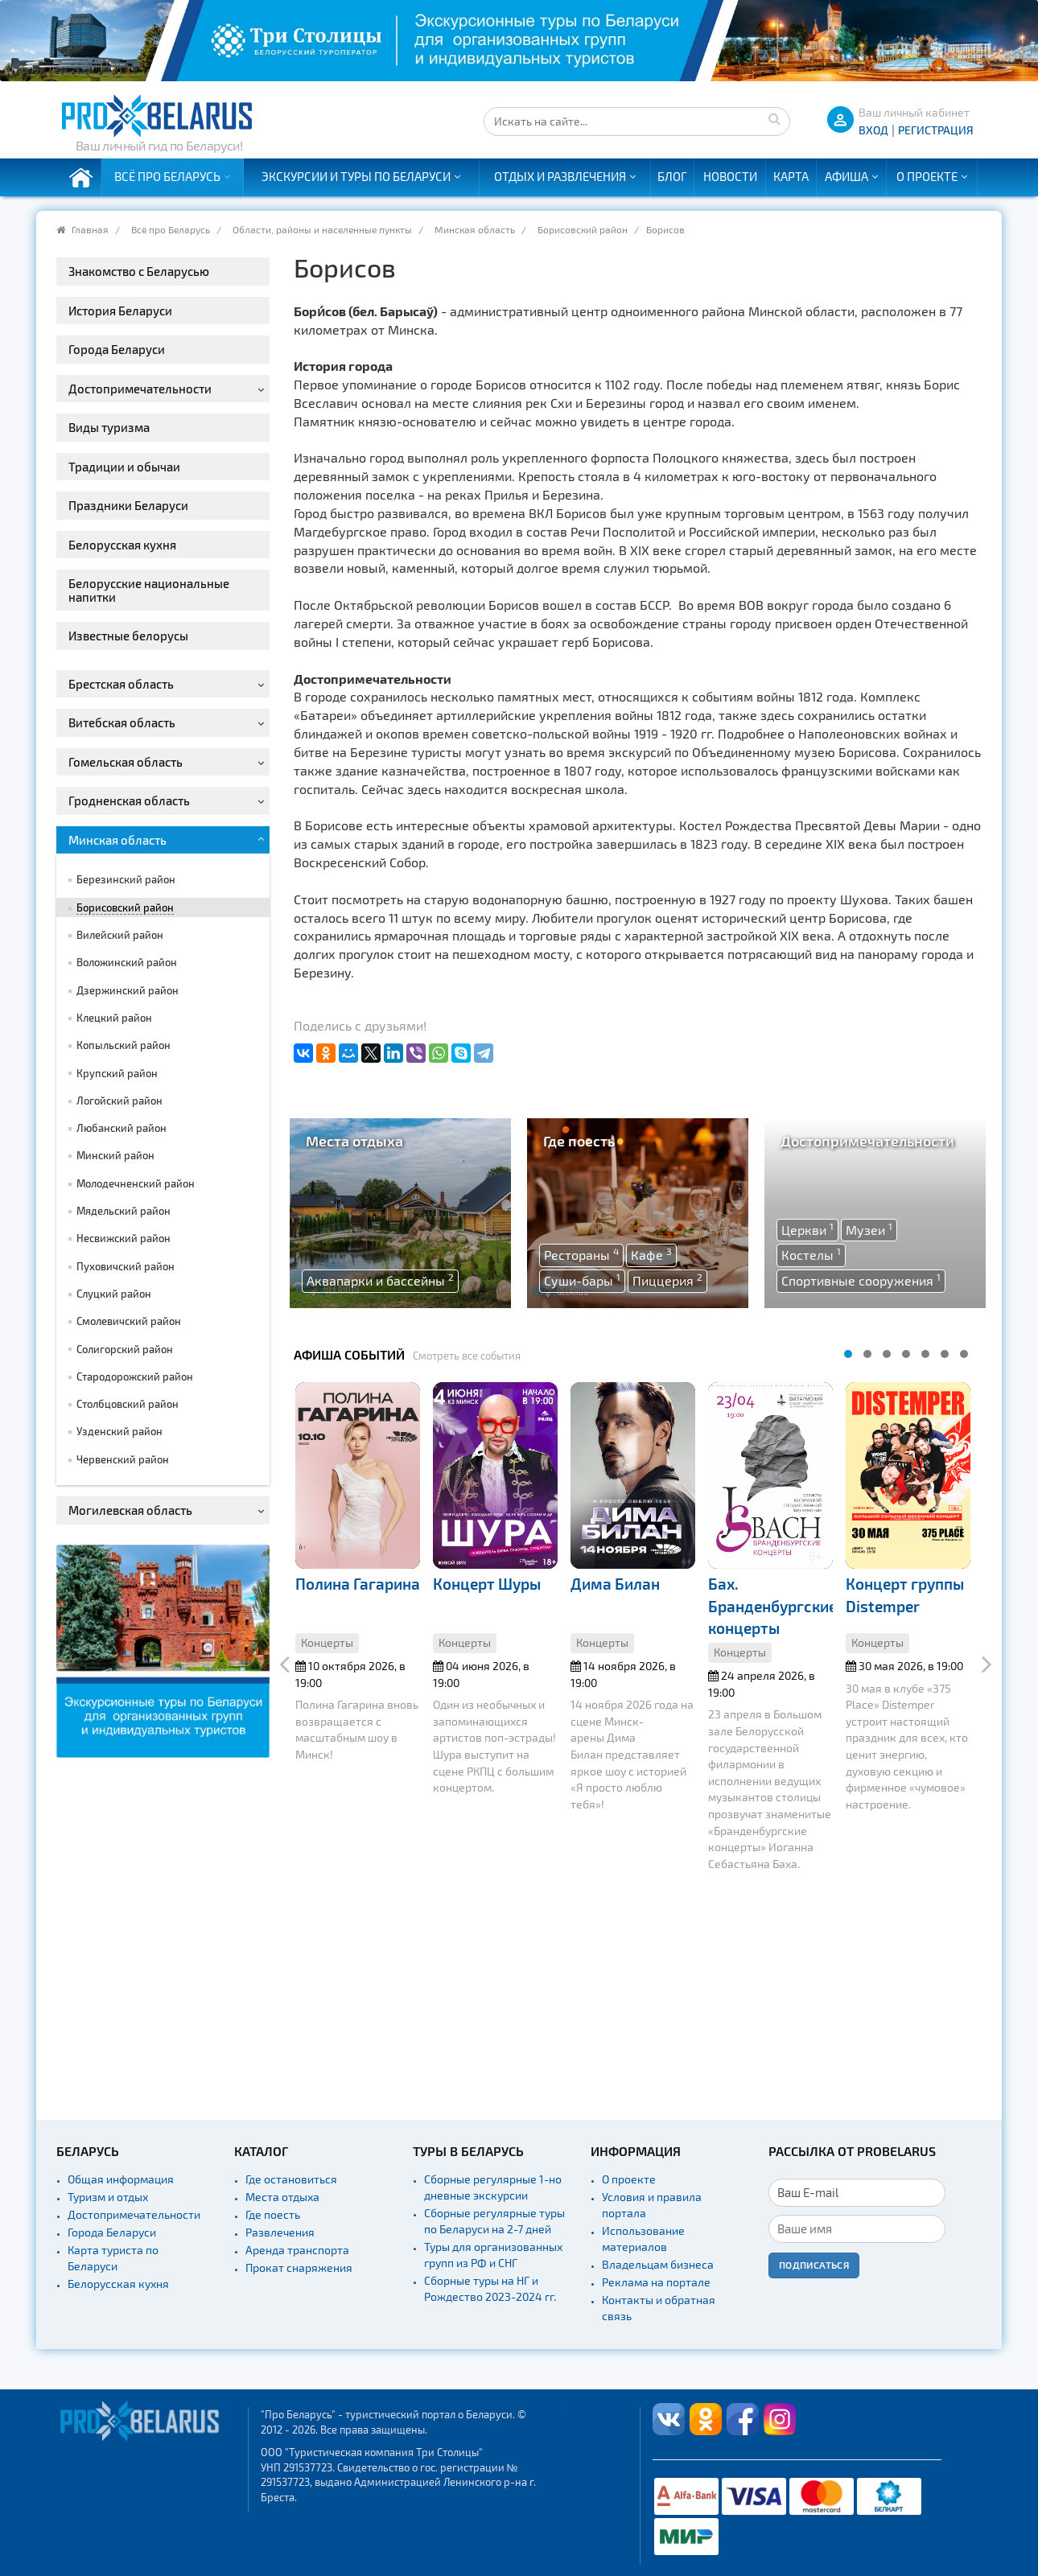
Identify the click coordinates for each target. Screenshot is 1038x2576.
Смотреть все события (467, 1355)
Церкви (807, 1229)
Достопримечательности (134, 2214)
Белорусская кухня (118, 2283)
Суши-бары (582, 1280)
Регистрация (936, 130)
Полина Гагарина (357, 1583)
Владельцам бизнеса (658, 2264)
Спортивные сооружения (861, 1280)
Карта (791, 176)
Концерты (327, 1642)
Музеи (869, 1229)
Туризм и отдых (108, 2197)
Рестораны (581, 1254)
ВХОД (873, 130)
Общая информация (121, 2179)
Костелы (811, 1254)
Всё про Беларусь (167, 176)
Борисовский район (583, 229)
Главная (90, 229)
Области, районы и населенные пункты (322, 229)
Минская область (475, 229)
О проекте (927, 176)
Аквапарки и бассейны (380, 1280)
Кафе (651, 1254)
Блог (672, 176)
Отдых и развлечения (560, 176)
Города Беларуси (112, 2232)
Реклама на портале (656, 2282)
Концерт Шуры (487, 1583)
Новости (730, 176)
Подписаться (814, 2264)
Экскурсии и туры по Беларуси (356, 176)
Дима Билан (615, 1583)
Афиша (846, 176)
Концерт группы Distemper (905, 1594)
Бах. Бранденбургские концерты (772, 1605)
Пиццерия (667, 1280)
